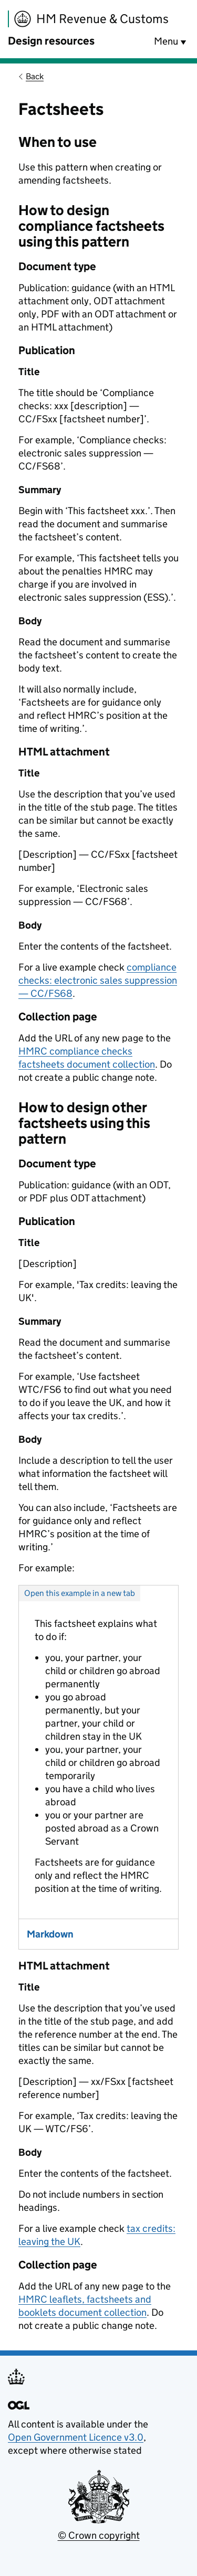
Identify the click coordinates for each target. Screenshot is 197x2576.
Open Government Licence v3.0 (75, 2437)
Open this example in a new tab (79, 1593)
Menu (166, 41)
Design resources (51, 41)
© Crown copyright (99, 2535)
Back (35, 76)
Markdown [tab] (50, 1934)
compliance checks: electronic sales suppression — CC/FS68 (97, 980)
